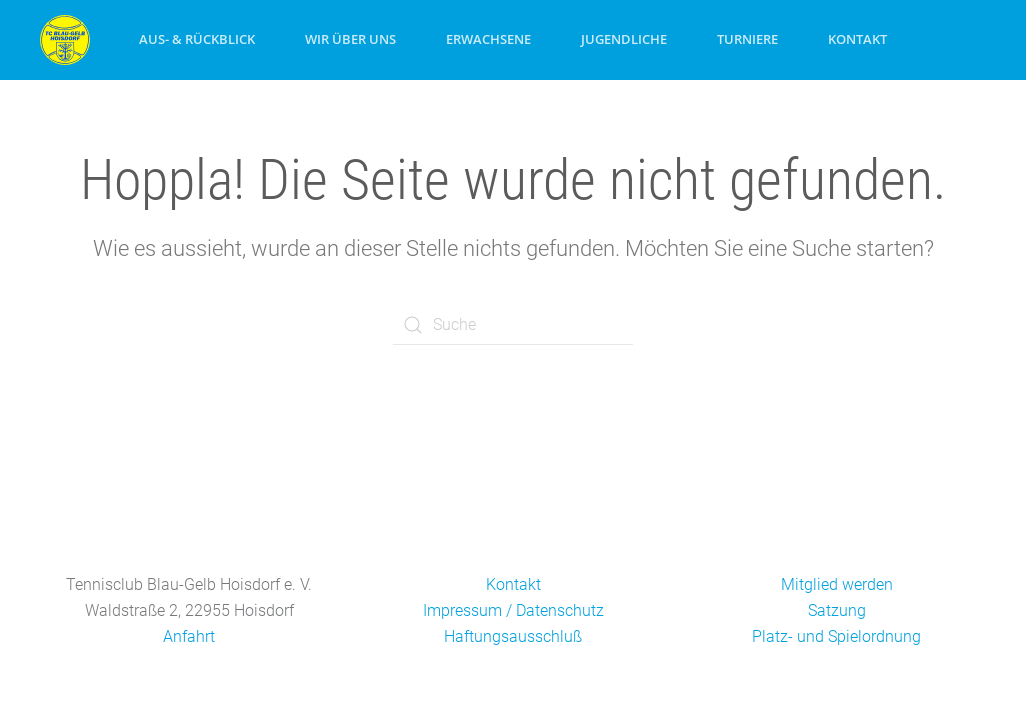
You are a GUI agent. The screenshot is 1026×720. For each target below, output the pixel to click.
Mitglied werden (837, 584)
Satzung (837, 610)
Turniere (747, 39)
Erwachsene (488, 39)
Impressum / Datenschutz (513, 610)
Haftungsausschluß (513, 636)
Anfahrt (189, 636)
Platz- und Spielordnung (836, 636)
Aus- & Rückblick (197, 39)
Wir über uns (350, 39)
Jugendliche (624, 39)
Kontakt (857, 39)
